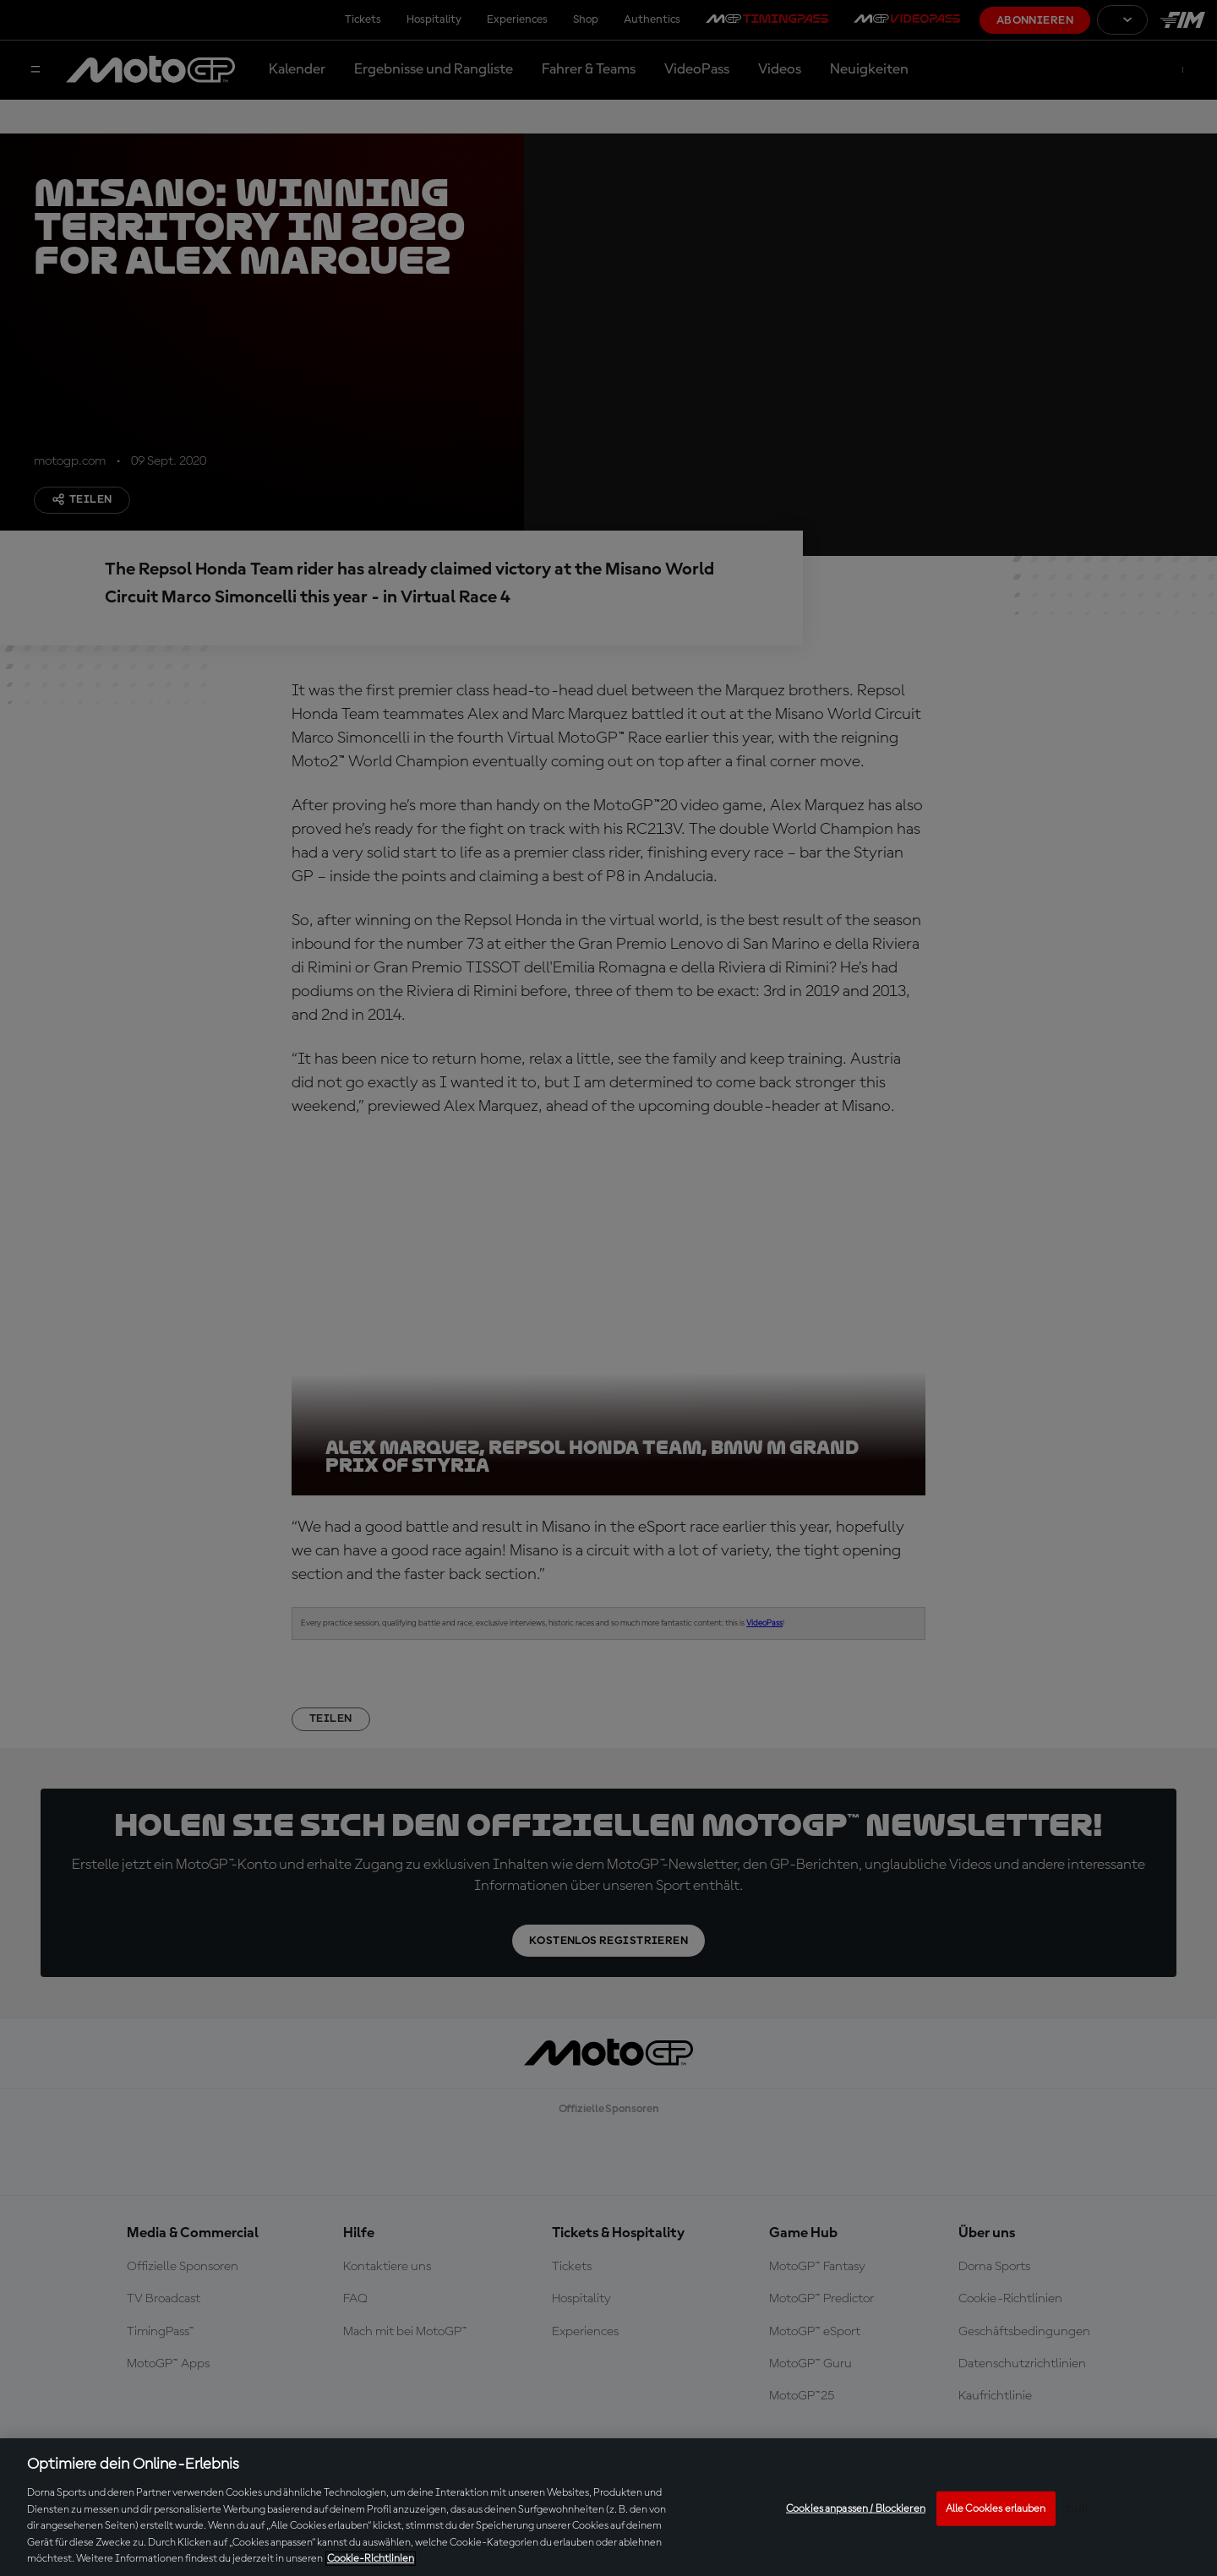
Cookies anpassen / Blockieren (855, 2507)
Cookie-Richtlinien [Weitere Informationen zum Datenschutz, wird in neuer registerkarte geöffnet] (370, 2558)
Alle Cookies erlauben (996, 2507)
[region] (608, 2507)
